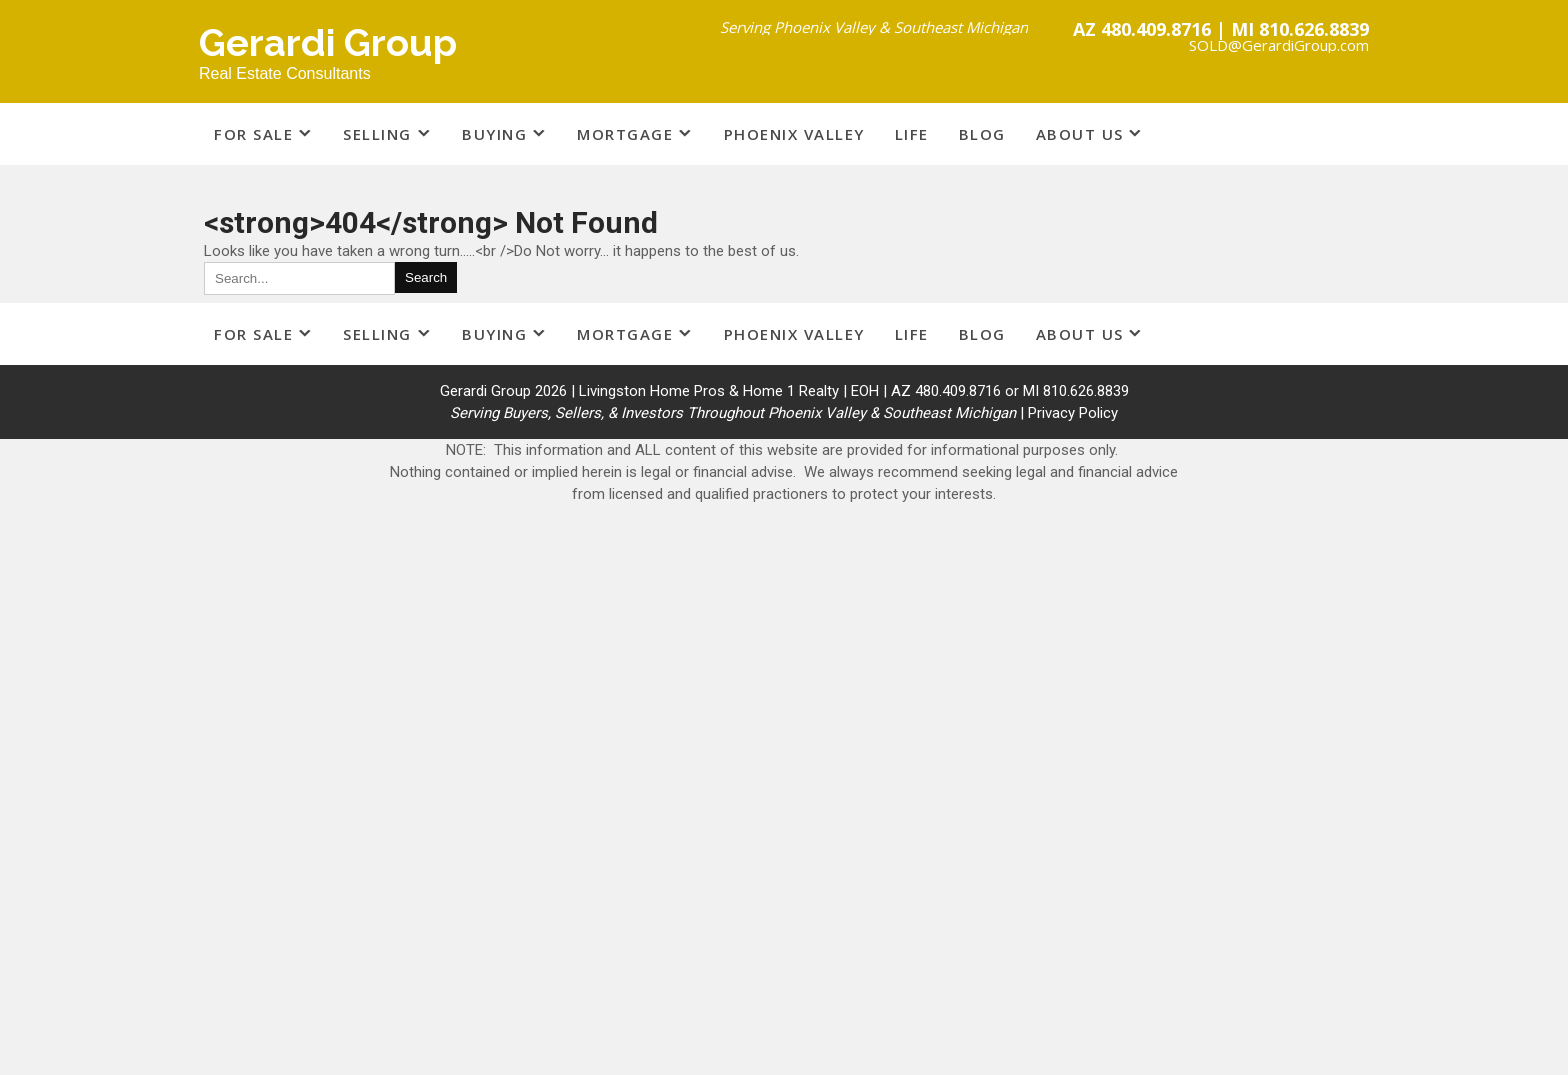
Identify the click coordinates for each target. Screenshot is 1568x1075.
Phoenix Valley (794, 134)
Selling (377, 134)
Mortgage (625, 134)
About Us (1080, 134)
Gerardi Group (328, 42)
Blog (982, 134)
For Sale (253, 134)
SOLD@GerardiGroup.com (1279, 45)
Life (912, 134)
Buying (494, 134)
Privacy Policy (1073, 413)
